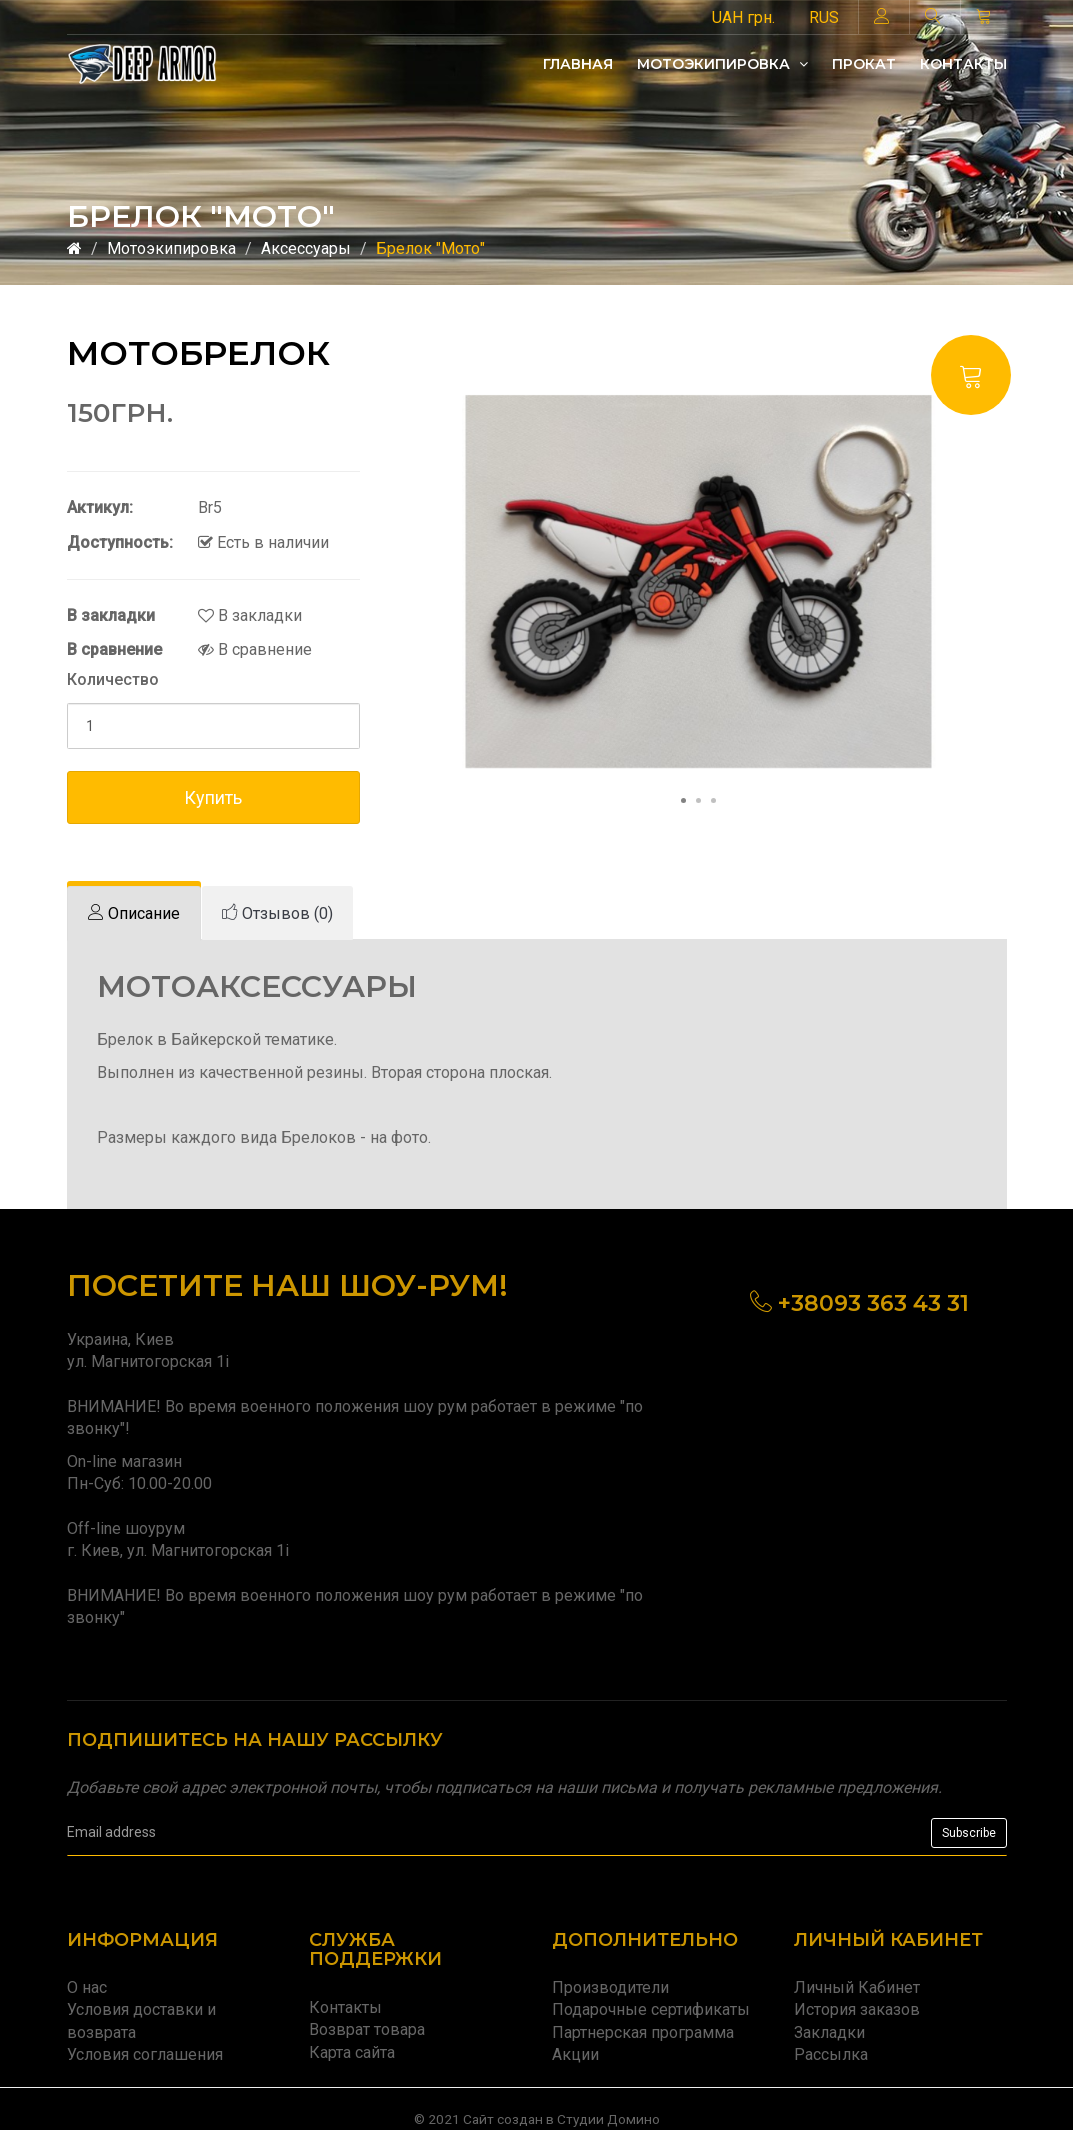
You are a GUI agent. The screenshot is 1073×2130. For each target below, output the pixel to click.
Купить (213, 797)
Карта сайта (352, 2052)
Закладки (829, 2032)
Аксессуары (306, 248)
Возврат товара (367, 2029)
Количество (113, 679)
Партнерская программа (643, 2032)
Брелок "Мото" (430, 248)
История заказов (857, 2009)
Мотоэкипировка (722, 64)
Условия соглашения (145, 2054)
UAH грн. (743, 17)
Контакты (963, 64)
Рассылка (831, 2054)
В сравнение (255, 649)
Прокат (864, 64)
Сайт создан (503, 2119)
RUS (824, 17)
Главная (578, 64)
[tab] (134, 913)
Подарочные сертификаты (651, 2009)
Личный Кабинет (857, 1987)
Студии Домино (608, 2119)
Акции (575, 2054)
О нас (87, 1987)
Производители (610, 1987)
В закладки (250, 615)
